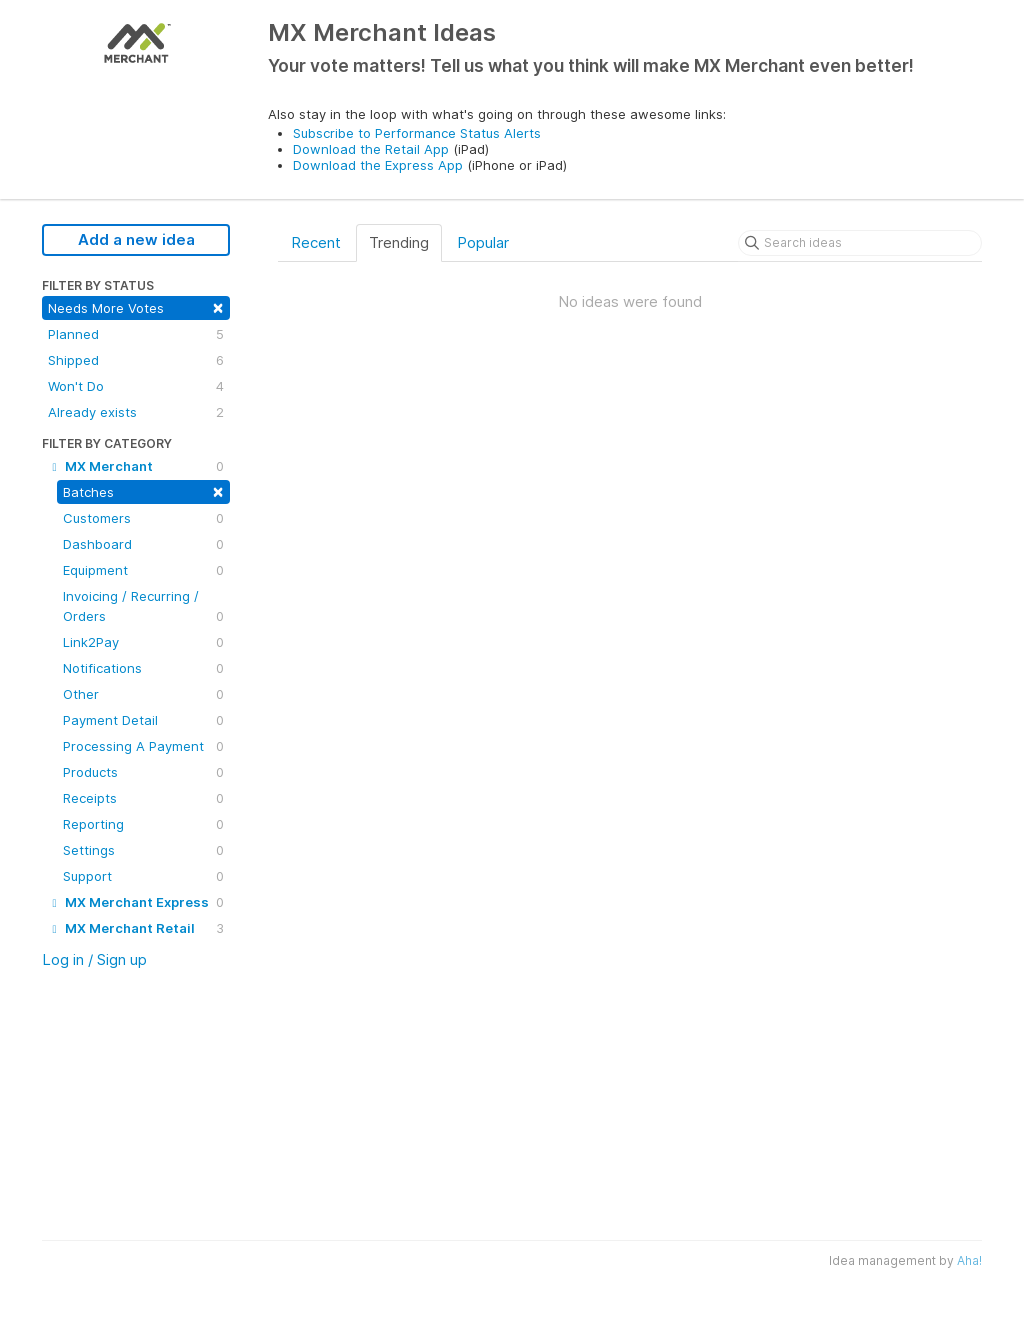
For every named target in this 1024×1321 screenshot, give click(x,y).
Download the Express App (378, 165)
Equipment (143, 570)
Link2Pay (143, 642)
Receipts (143, 798)
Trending (399, 242)
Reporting (143, 824)
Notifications (143, 668)
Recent (316, 242)
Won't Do (136, 386)
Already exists (136, 412)
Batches (143, 490)
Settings (143, 850)
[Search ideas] (860, 243)
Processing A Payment (143, 746)
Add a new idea (136, 239)
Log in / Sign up (94, 959)
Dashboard (143, 544)
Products (143, 772)
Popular (483, 242)
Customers (143, 518)
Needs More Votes (136, 306)
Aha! (969, 1260)
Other (143, 694)
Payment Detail (143, 720)
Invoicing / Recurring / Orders (143, 607)
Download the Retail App (371, 149)
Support (143, 876)
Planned (136, 334)
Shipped (136, 360)
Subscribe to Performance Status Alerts (417, 133)
